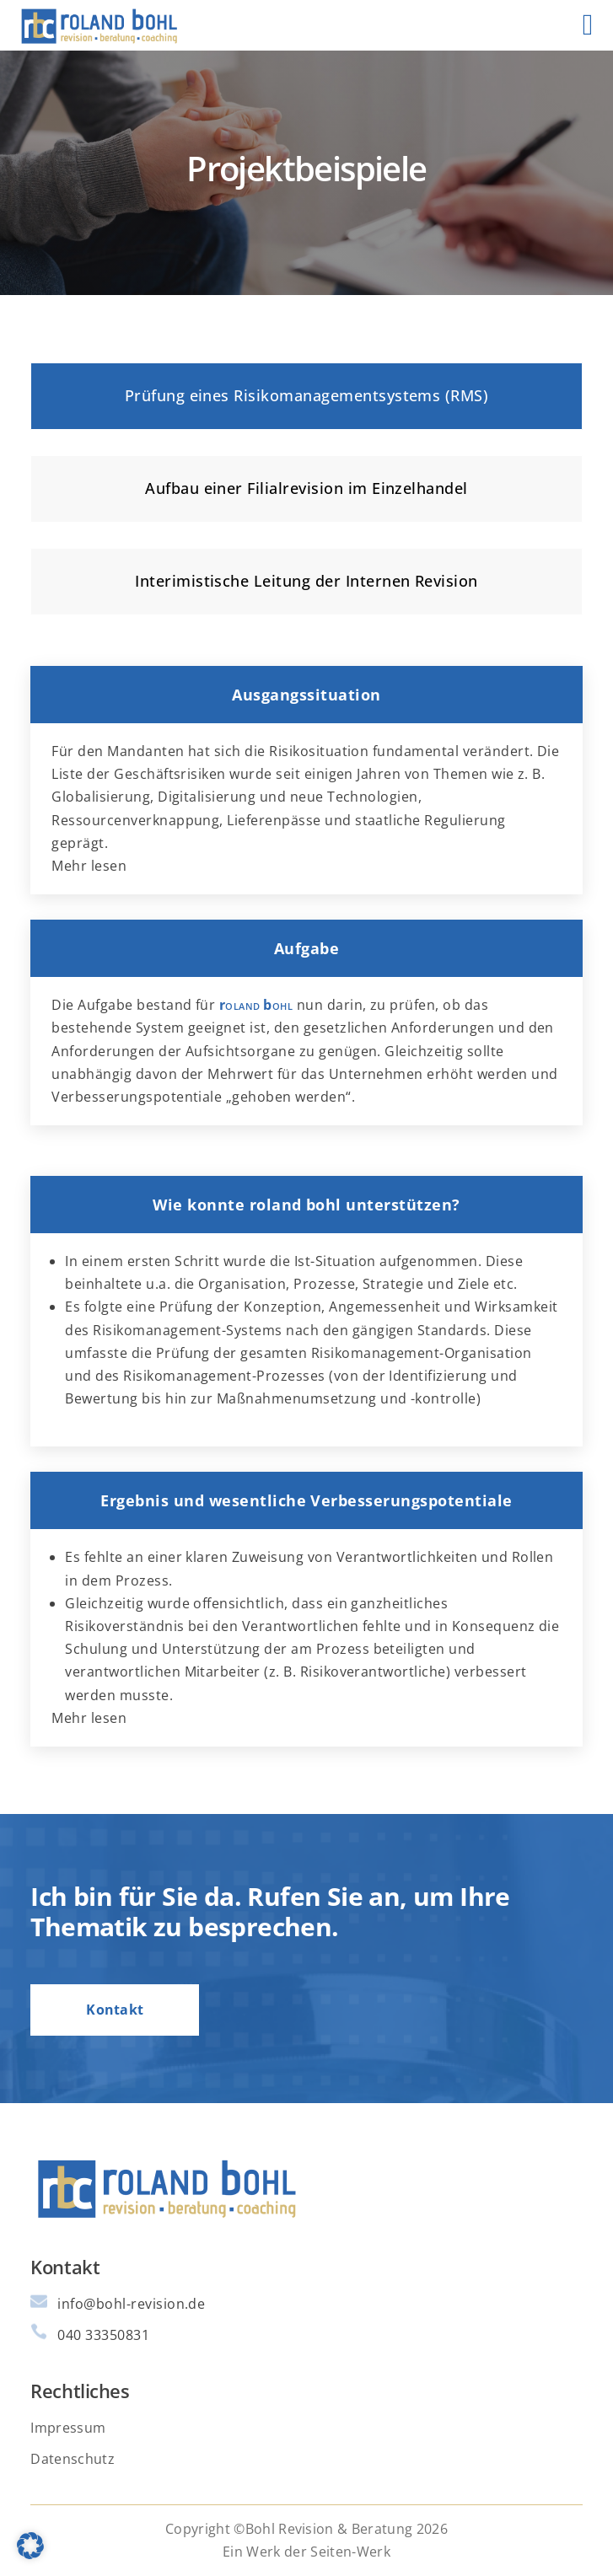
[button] (30, 2545)
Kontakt (114, 2009)
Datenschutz (72, 2459)
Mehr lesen (88, 865)
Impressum (67, 2427)
